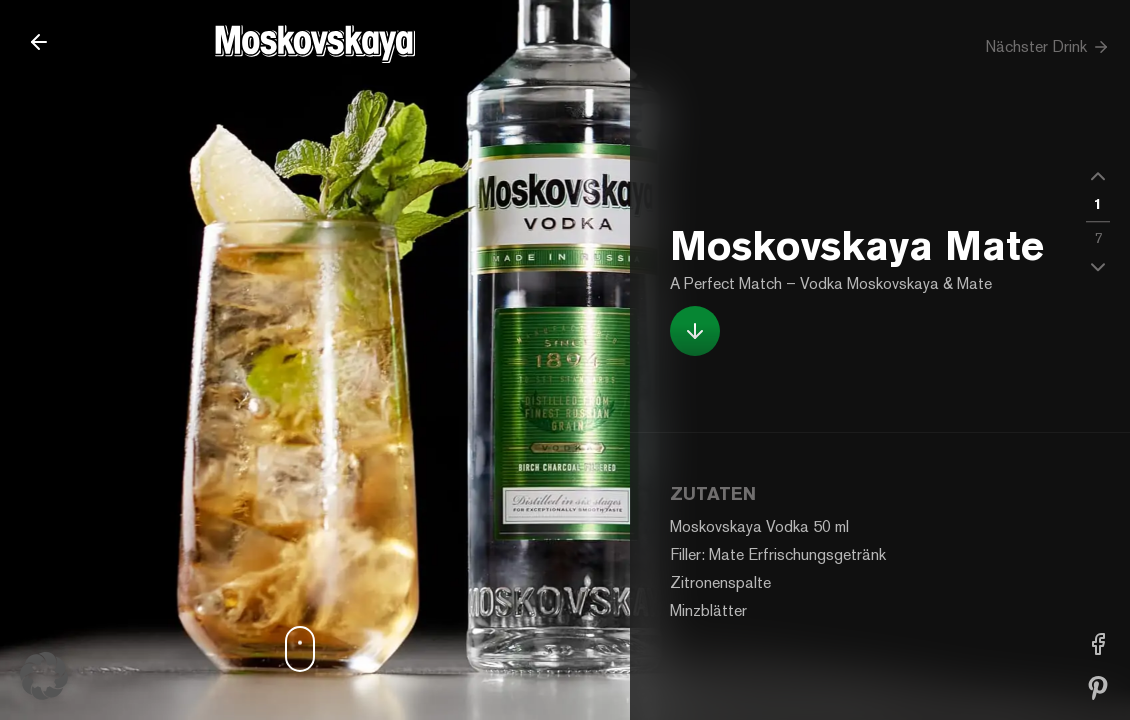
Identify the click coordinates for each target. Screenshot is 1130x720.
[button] (1098, 176)
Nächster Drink (1047, 47)
